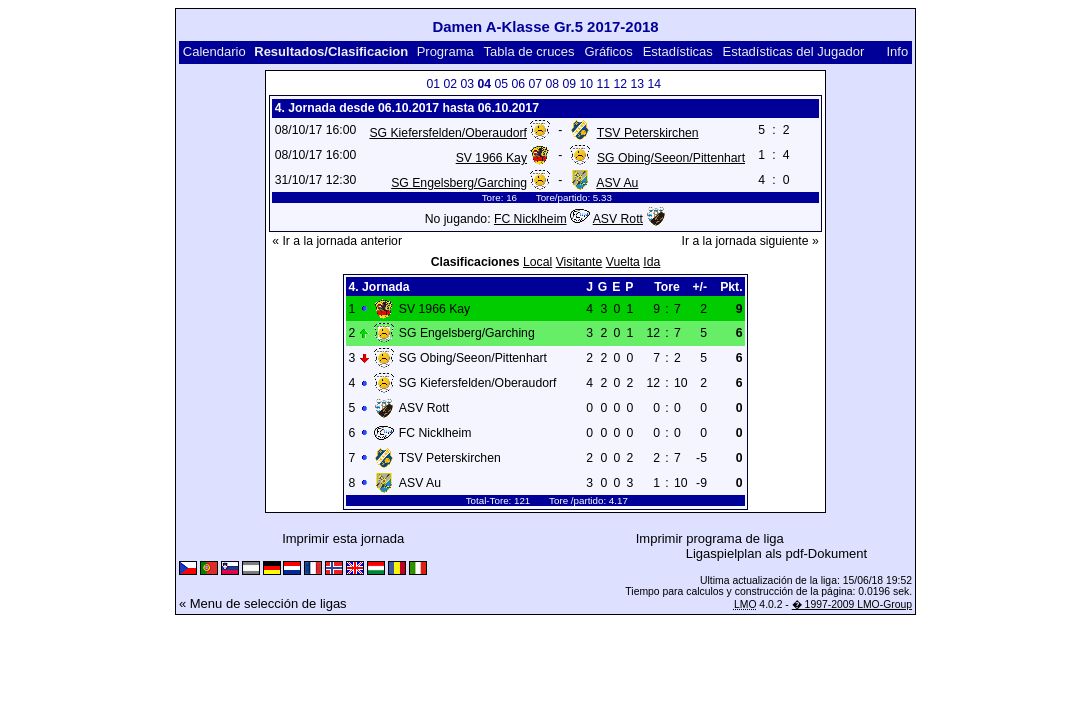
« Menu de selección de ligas (263, 603)
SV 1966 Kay (491, 158)
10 (587, 84)
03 (468, 84)
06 (519, 84)
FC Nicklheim (530, 219)
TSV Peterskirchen (648, 133)
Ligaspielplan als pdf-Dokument (776, 553)
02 (451, 84)
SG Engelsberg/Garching (459, 183)
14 (655, 84)
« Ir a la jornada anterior (337, 241)
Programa (445, 51)
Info (897, 51)
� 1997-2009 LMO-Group (852, 604)
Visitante (579, 262)
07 (536, 84)
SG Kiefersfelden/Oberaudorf (448, 133)
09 (570, 84)
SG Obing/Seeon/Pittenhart (671, 158)
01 (434, 84)
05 (502, 84)
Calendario (214, 51)
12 (621, 84)
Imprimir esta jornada (343, 538)
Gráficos (608, 51)
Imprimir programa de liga (710, 538)
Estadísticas (678, 51)
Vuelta (623, 262)
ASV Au (617, 183)
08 (553, 84)
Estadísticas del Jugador (794, 51)
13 (638, 84)
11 (604, 84)
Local (537, 262)
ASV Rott (618, 219)
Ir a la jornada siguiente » (750, 241)
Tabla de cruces (529, 51)
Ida (651, 262)
